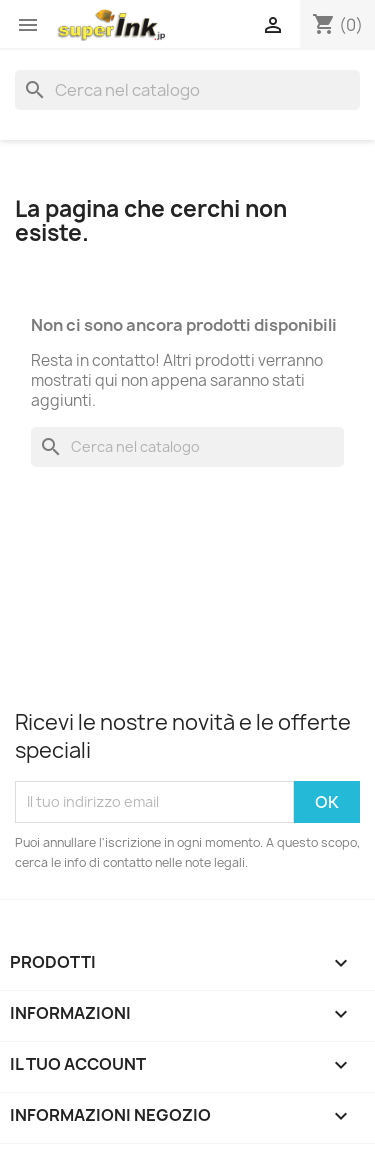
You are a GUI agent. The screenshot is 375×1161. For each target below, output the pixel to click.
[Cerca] (187, 90)
